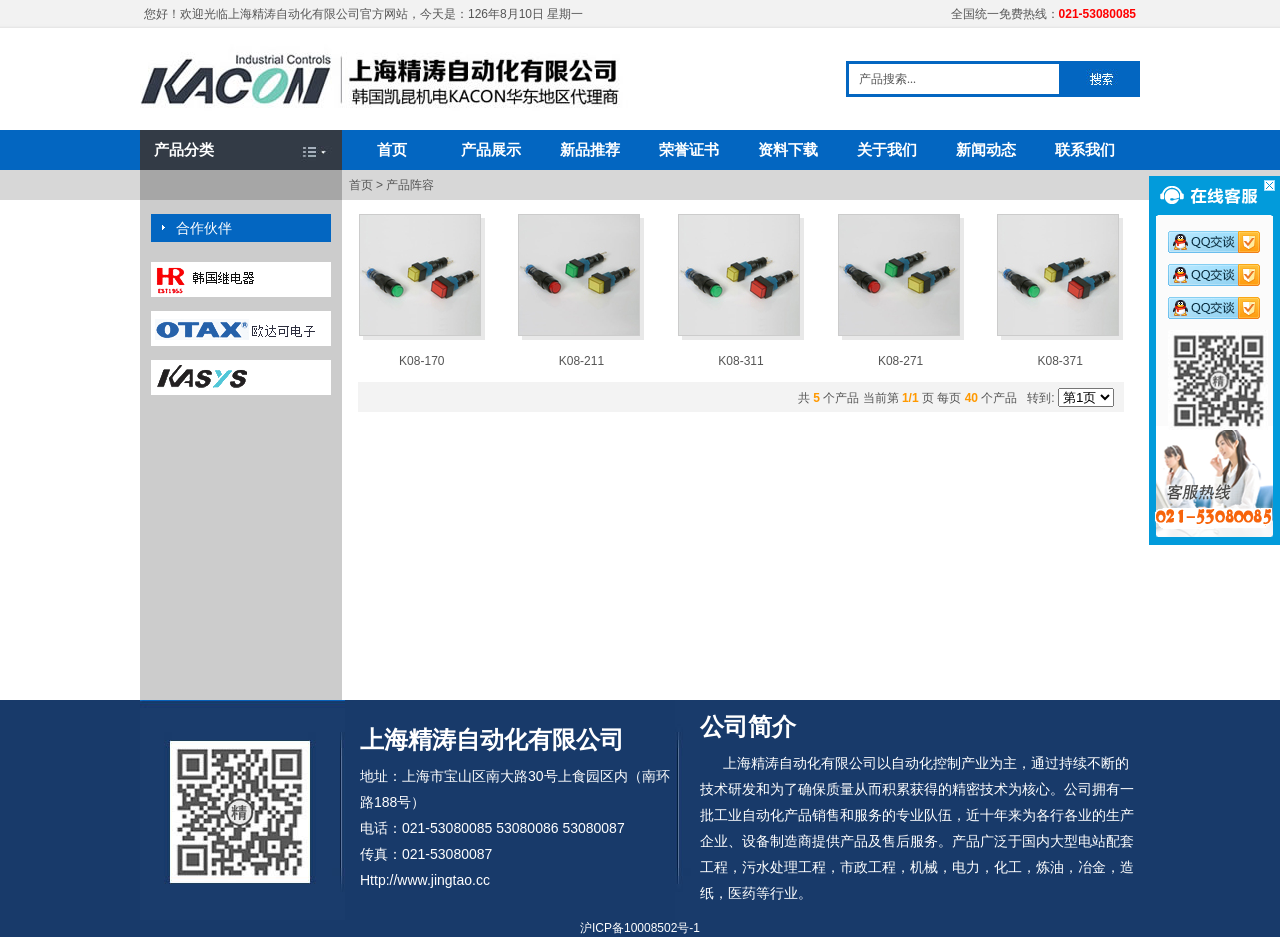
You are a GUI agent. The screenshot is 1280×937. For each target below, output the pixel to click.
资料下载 (788, 149)
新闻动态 (986, 149)
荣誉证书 (689, 149)
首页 (392, 149)
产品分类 (184, 149)
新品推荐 (590, 149)
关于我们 (887, 149)
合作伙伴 (204, 228)
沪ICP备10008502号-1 (640, 928)
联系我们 (1085, 149)
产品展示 (491, 149)
